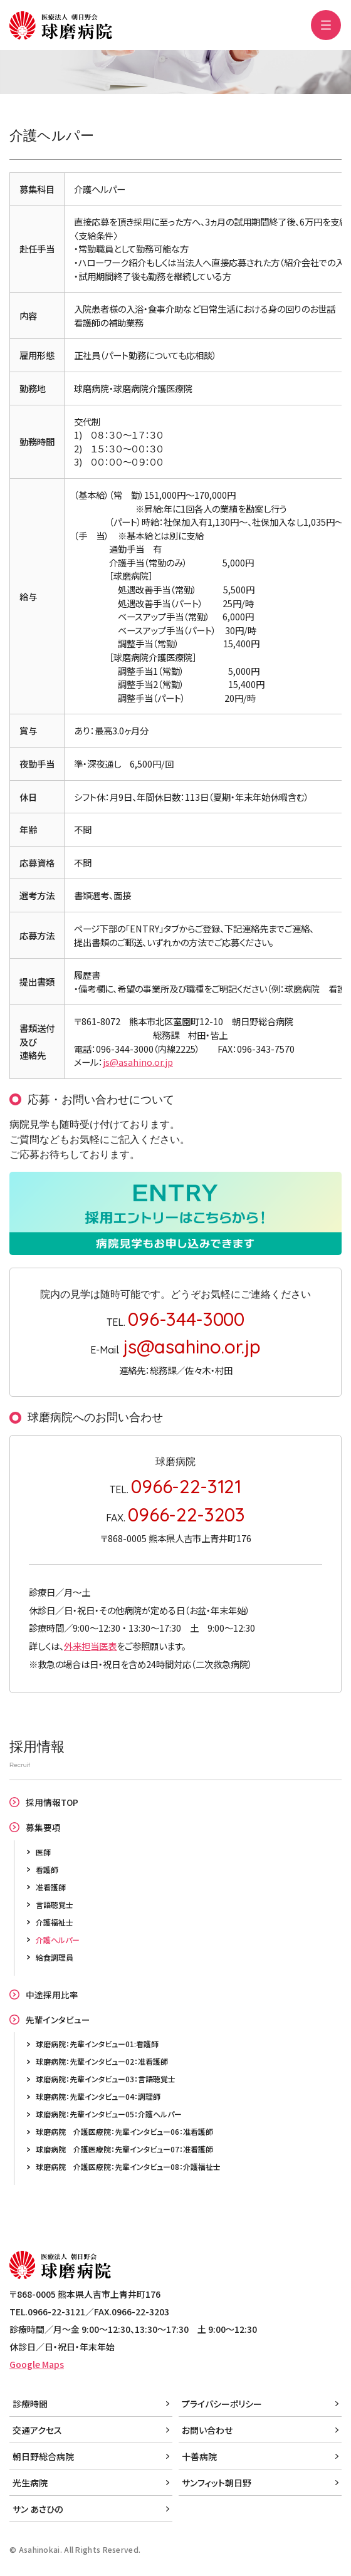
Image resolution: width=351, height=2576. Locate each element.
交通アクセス (37, 2430)
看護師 (47, 1869)
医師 (43, 1852)
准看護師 (51, 1887)
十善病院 (199, 2456)
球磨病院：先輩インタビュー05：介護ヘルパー (109, 2114)
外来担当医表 (90, 1645)
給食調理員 (54, 1957)
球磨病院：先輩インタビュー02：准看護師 (102, 2061)
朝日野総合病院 (43, 2456)
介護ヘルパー (58, 1939)
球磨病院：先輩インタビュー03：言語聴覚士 (106, 2078)
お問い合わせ (207, 2430)
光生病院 (30, 2482)
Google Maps (36, 2364)
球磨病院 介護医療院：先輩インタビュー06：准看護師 (124, 2131)
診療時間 (30, 2403)
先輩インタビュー (58, 2019)
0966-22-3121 (186, 1486)
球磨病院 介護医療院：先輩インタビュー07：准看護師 (124, 2149)
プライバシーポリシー (222, 2403)
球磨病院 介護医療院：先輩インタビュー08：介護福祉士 (128, 2166)
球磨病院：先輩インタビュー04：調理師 (98, 2096)
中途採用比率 (52, 1994)
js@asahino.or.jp (138, 1061)
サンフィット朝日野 (216, 2482)
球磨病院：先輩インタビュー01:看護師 (97, 2043)
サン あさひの (38, 2509)
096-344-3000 (186, 1318)
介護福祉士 (54, 1922)
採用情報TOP (52, 1802)
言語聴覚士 (54, 1904)
